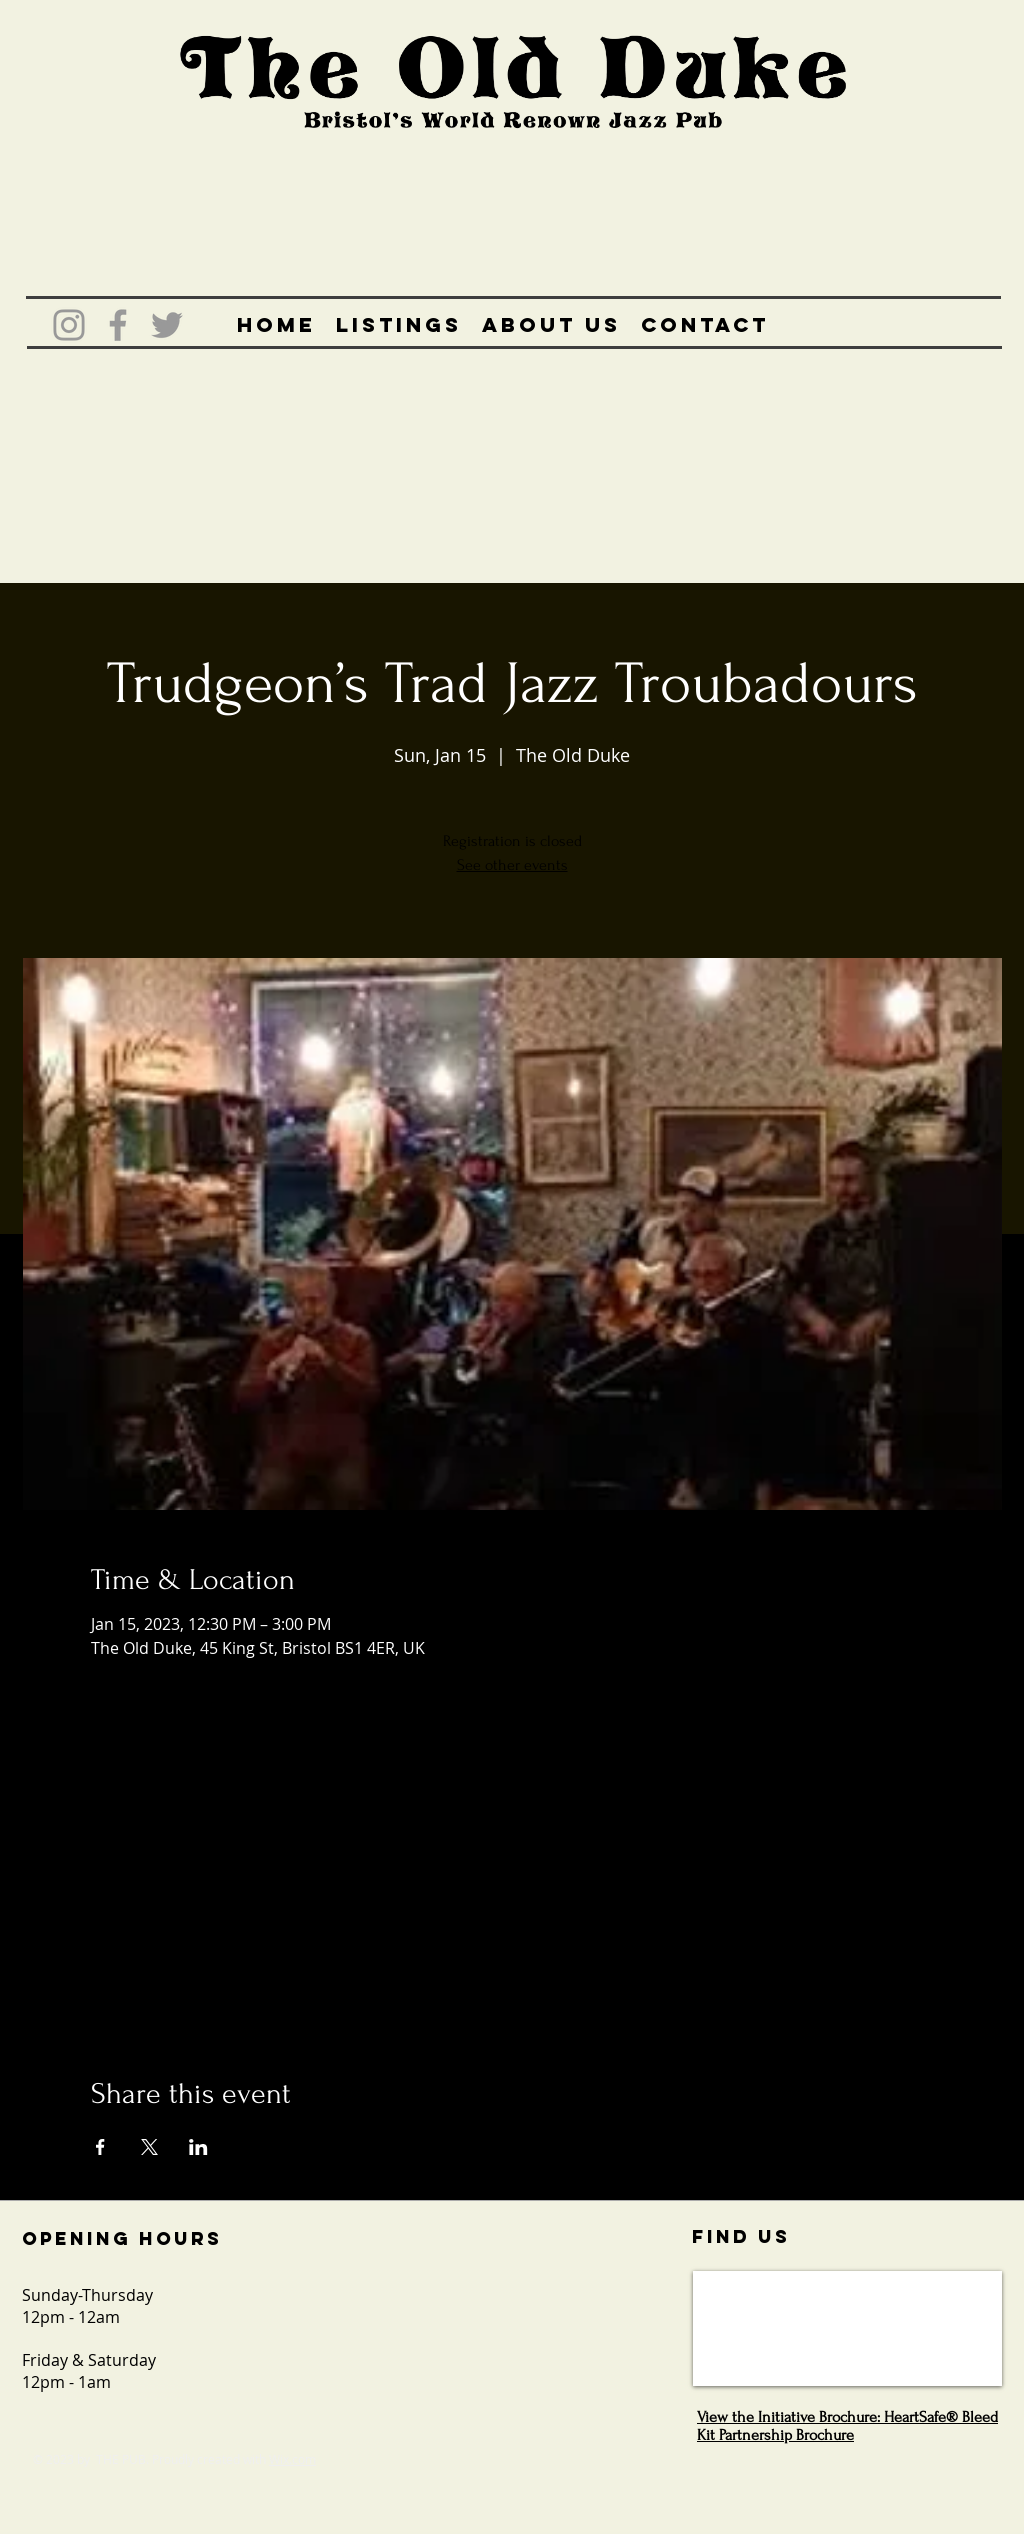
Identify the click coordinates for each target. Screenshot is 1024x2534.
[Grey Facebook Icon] (118, 325)
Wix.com (292, 2459)
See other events (512, 865)
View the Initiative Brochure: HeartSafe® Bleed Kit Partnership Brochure (847, 2426)
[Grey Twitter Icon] (167, 325)
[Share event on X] (149, 2147)
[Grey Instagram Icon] (69, 325)
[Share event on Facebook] (100, 2147)
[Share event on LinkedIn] (198, 2147)
